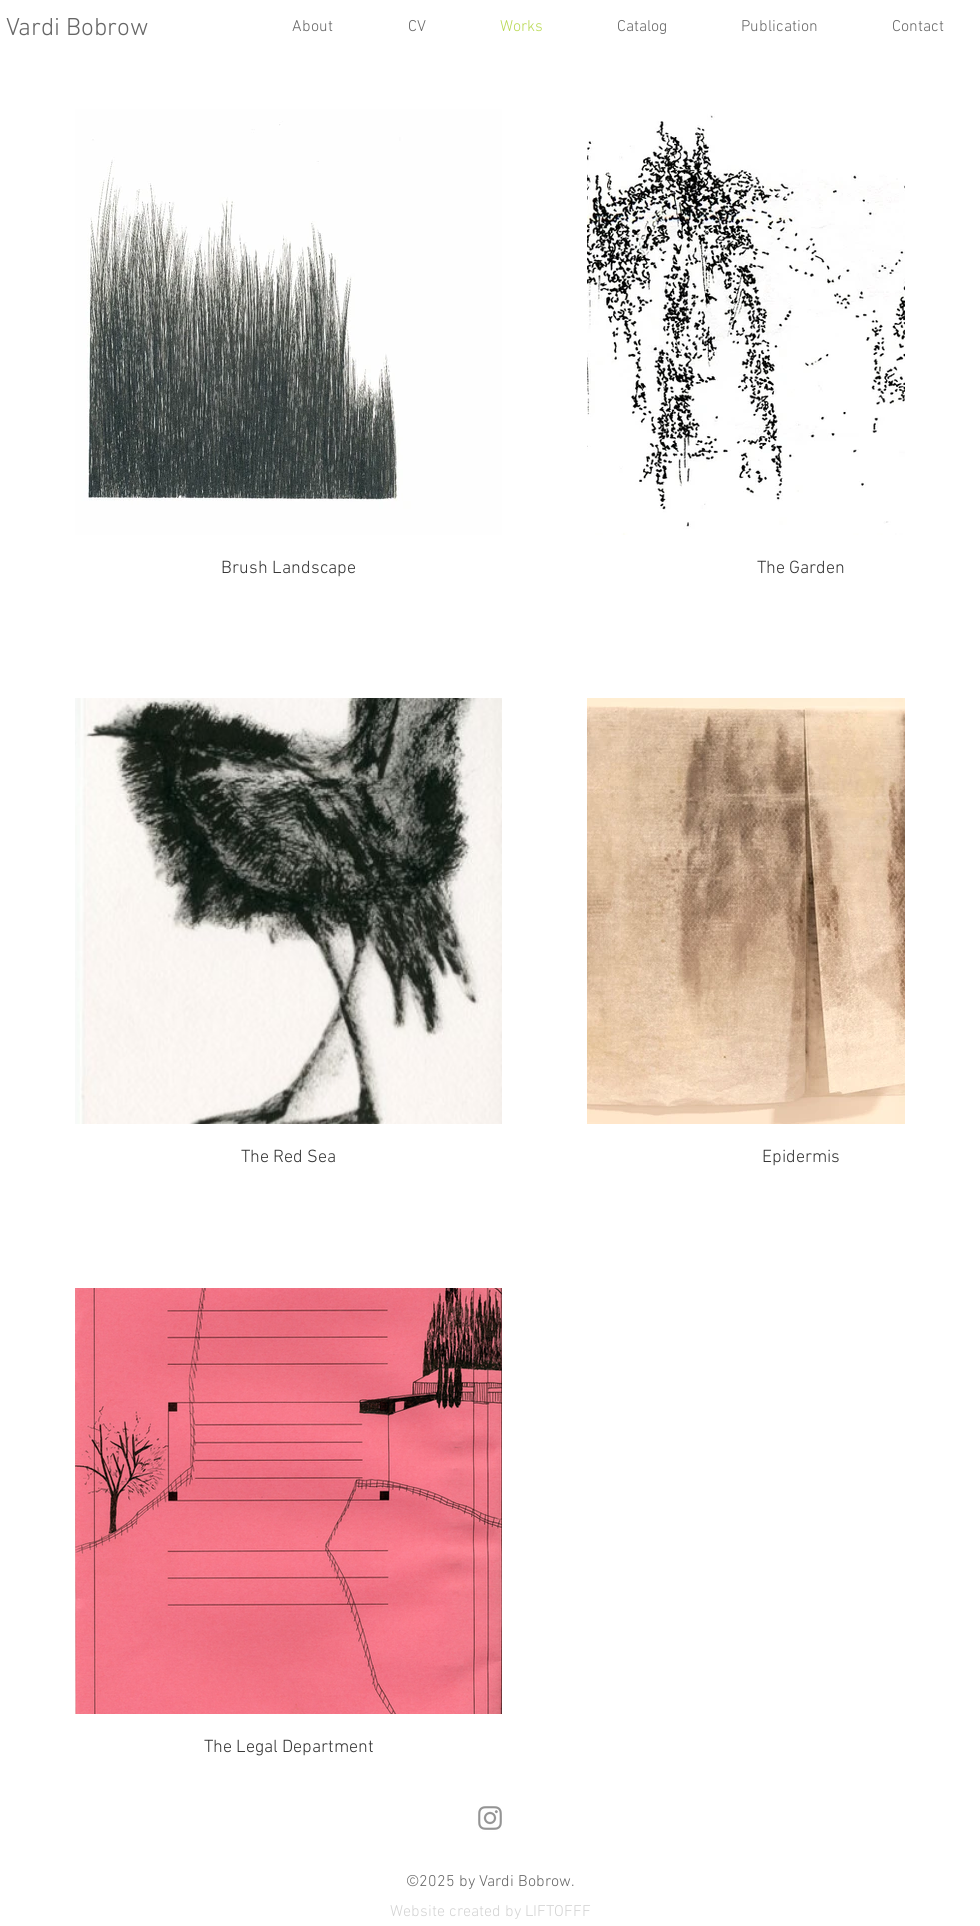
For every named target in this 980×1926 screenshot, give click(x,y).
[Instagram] (490, 1818)
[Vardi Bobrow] (95, 29)
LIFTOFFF (558, 1912)
